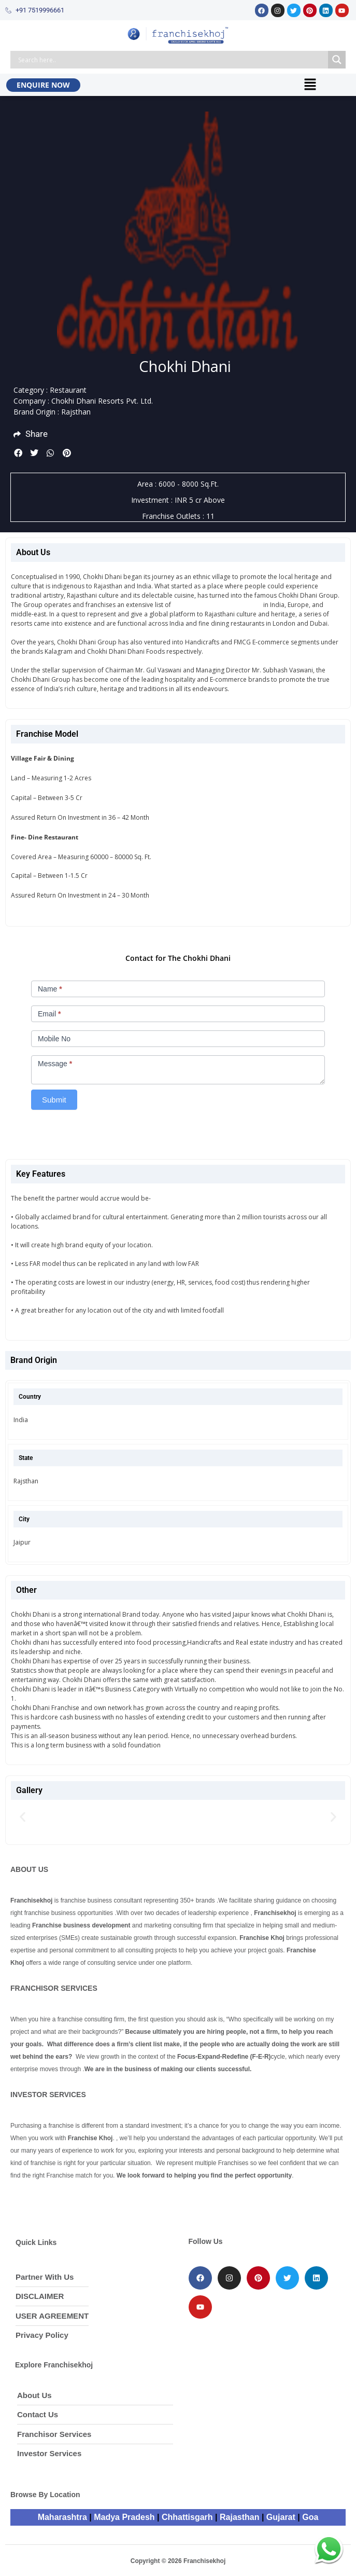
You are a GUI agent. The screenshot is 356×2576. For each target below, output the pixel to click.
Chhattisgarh (187, 2517)
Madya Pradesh (124, 2517)
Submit (54, 1099)
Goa (310, 2517)
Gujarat (280, 2517)
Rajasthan (239, 2517)
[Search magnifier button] (337, 59)
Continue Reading (219, 1962)
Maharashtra (62, 2517)
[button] (310, 84)
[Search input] (171, 59)
